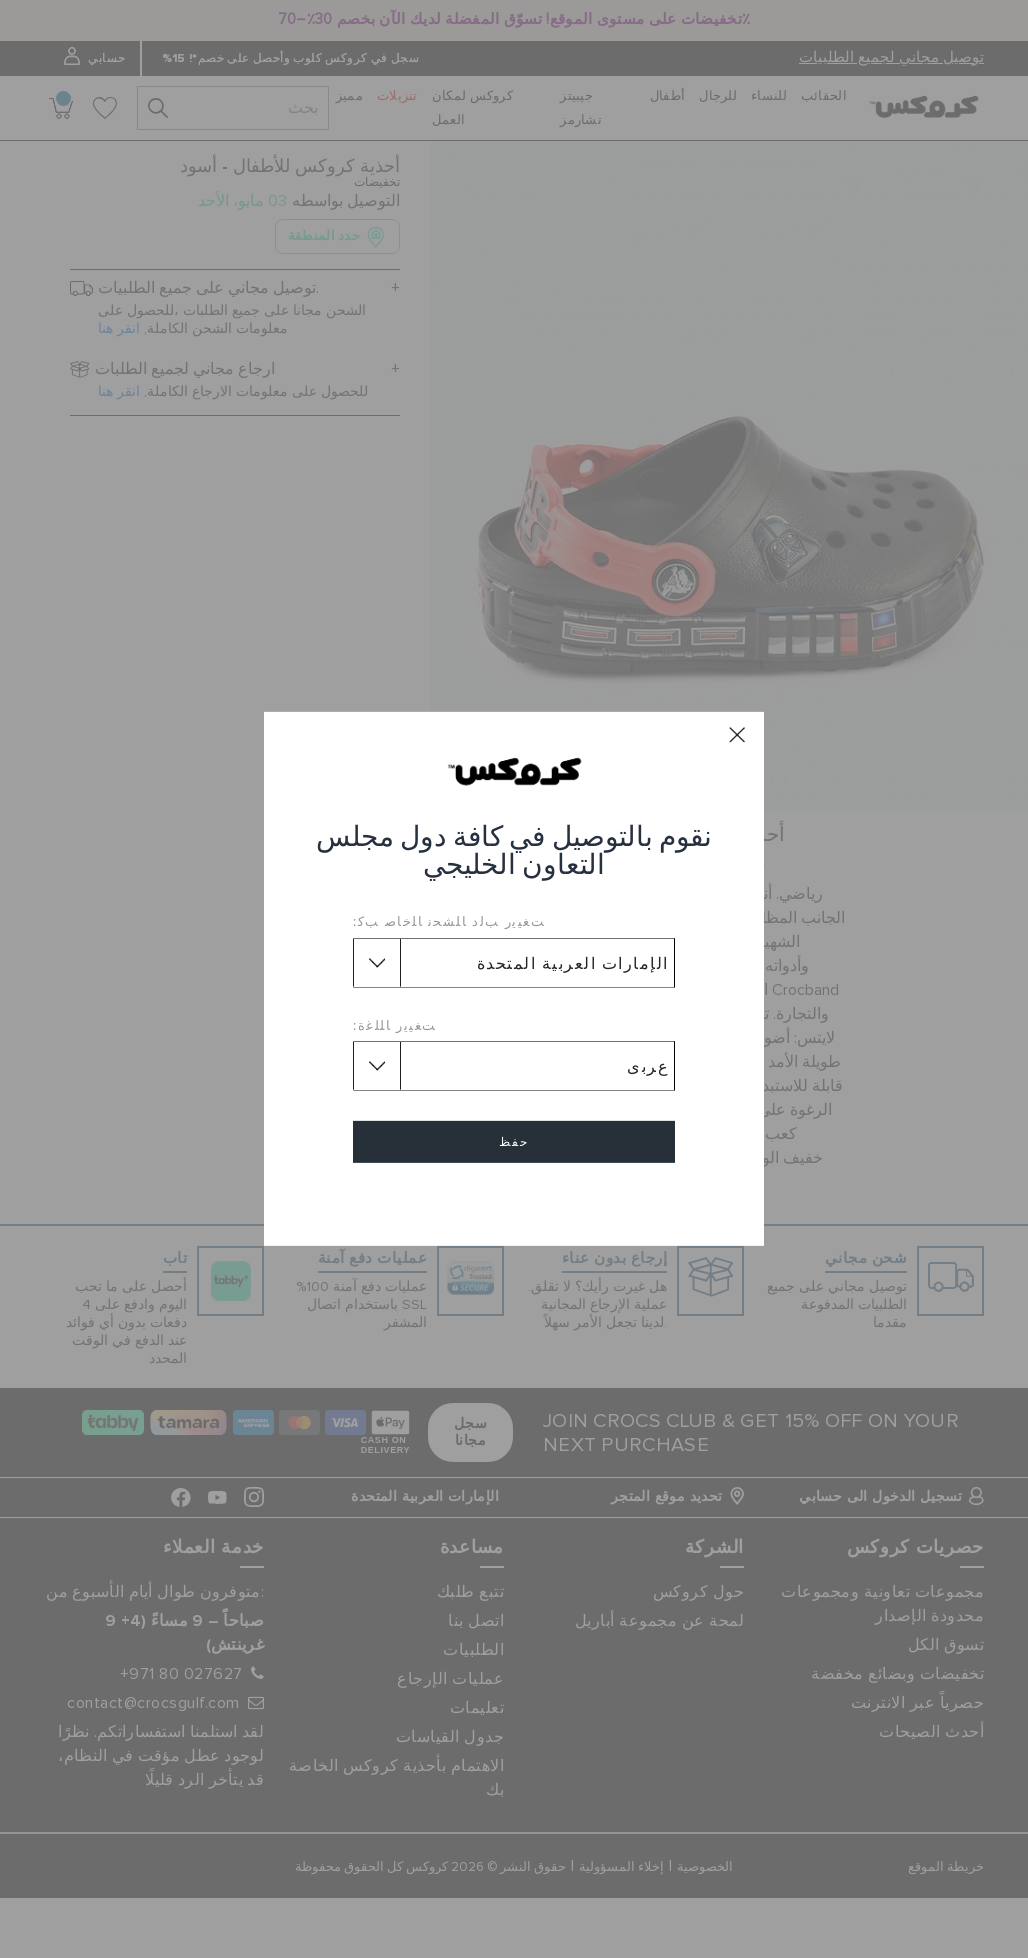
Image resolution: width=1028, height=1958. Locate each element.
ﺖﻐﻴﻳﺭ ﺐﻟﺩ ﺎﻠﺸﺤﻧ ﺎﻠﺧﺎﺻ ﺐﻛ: (449, 921)
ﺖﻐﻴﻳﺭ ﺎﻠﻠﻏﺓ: (395, 1025)
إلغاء (514, 1199)
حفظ (514, 1142)
